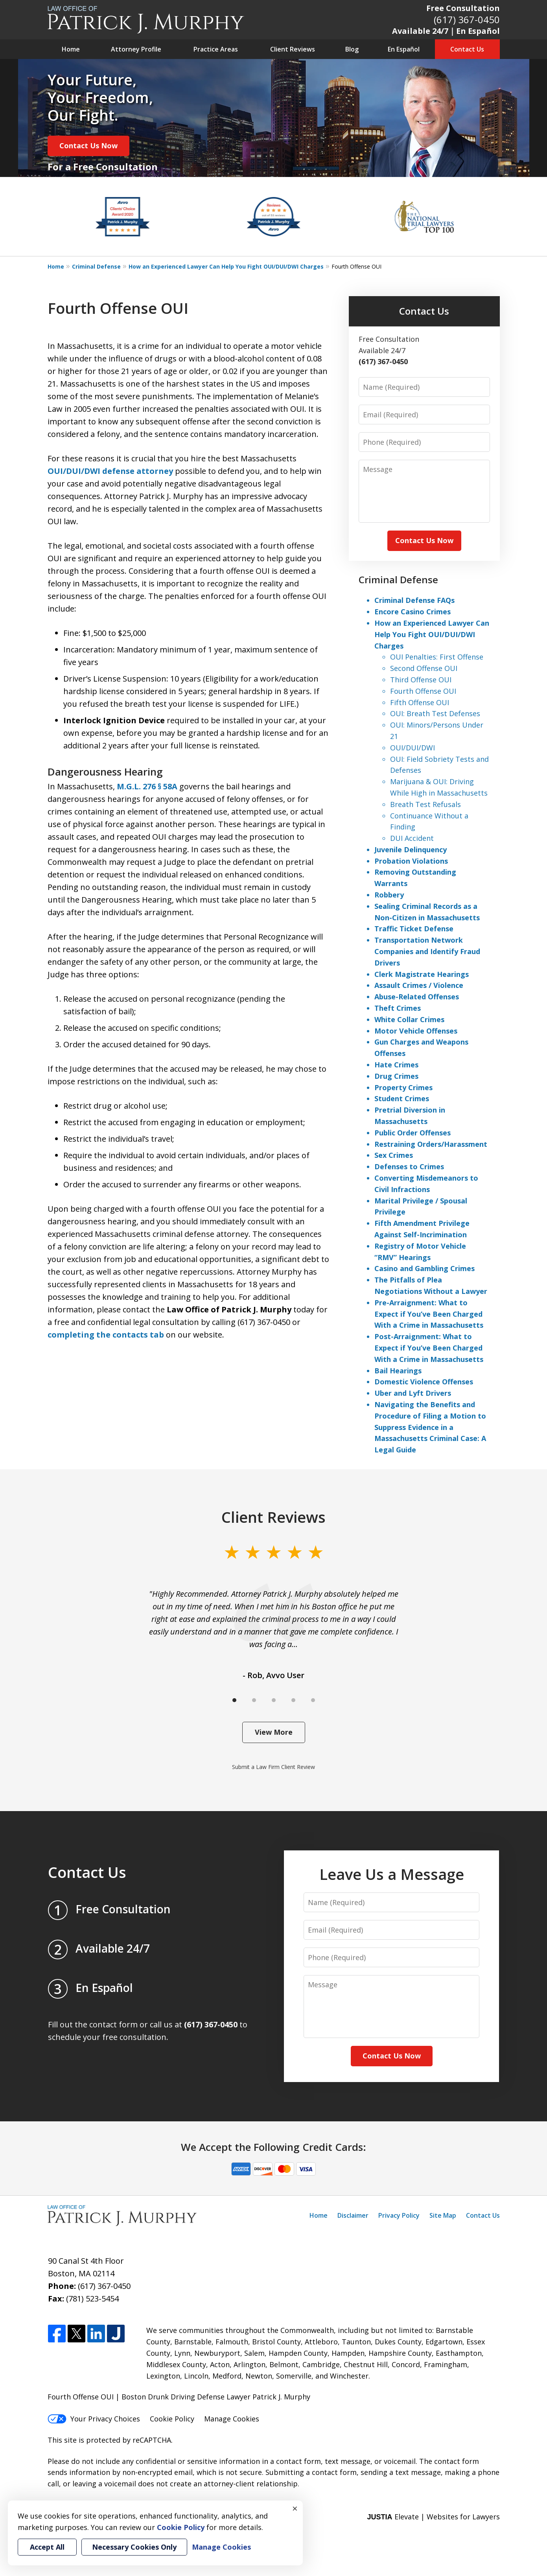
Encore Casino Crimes (412, 611)
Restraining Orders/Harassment (430, 1144)
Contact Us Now (88, 145)
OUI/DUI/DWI (412, 747)
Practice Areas (215, 49)
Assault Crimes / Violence (418, 985)
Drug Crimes (396, 1076)
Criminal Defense (96, 266)
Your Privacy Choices (94, 2418)
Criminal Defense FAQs (414, 600)
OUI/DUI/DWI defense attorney (110, 471)
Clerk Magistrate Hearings (421, 974)
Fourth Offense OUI (423, 691)
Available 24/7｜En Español (446, 31)
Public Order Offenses (412, 1132)
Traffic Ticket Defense (413, 928)
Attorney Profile (136, 49)
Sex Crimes (393, 1155)
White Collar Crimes (409, 1019)
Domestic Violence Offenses (423, 1381)
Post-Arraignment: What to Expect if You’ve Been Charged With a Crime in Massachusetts (428, 1348)
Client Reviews (292, 49)
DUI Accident (412, 838)
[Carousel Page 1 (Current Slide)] (234, 1700)
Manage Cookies (231, 2418)
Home (71, 49)
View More (274, 1732)
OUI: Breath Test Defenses (435, 713)
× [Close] (295, 2508)
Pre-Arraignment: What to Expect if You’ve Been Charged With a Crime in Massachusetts (428, 1314)
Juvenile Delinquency (410, 849)
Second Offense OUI (423, 668)
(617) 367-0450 (467, 19)
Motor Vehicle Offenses (415, 1031)
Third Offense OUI (420, 679)
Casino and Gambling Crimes (424, 1268)
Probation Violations (411, 861)
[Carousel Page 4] (293, 1700)
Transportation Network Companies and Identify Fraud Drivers (427, 951)
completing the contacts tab (106, 1334)
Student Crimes (401, 1098)
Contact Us (467, 49)
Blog (352, 49)
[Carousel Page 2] (254, 1700)
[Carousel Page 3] (274, 1700)
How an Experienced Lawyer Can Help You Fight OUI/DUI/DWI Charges (226, 266)
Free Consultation (463, 8)
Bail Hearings (398, 1370)
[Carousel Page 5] (313, 1700)
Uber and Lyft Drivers (412, 1393)
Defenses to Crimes (409, 1166)
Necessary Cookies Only (134, 2547)
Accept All (47, 2547)
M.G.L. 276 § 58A (147, 786)
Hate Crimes (396, 1064)
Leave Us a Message (391, 1874)
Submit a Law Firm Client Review (273, 1767)
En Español (404, 49)
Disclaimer (352, 2215)
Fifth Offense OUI (419, 702)
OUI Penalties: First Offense (436, 657)
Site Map (442, 2215)
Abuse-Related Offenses (416, 996)
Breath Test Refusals (425, 804)
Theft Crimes (397, 1008)
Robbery (389, 894)
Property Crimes (403, 1087)
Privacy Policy (399, 2215)
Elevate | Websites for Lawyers (433, 2516)
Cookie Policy (172, 2418)
